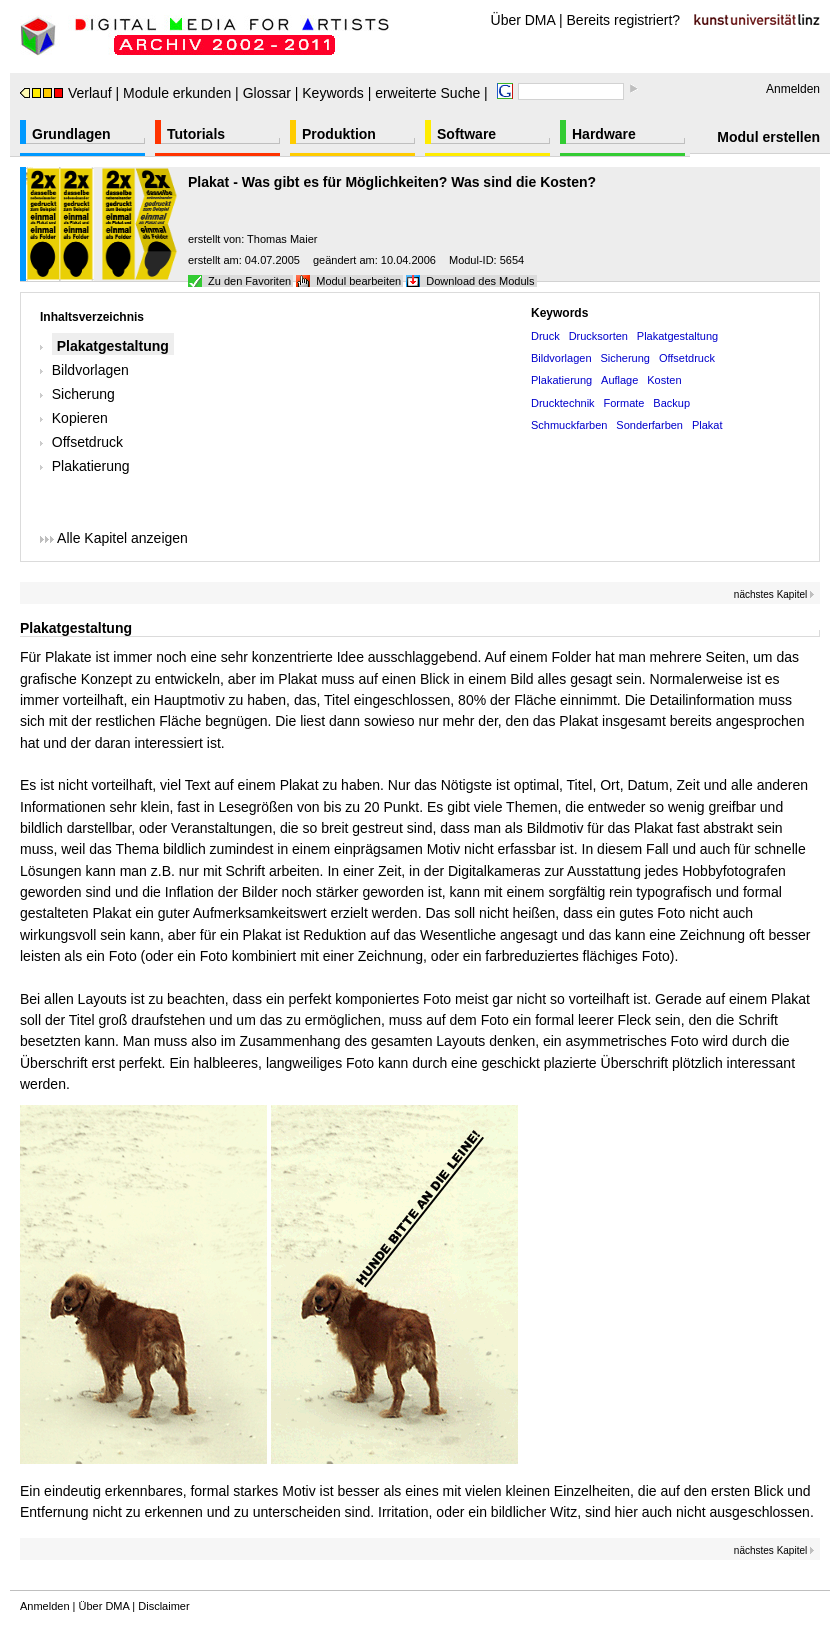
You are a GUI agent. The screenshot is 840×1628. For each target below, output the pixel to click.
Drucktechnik (563, 403)
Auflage (619, 380)
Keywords (332, 93)
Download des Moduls (480, 281)
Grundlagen (71, 134)
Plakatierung (91, 466)
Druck (545, 336)
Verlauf (66, 93)
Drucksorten (598, 336)
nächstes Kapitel (774, 594)
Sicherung (83, 394)
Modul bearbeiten (358, 281)
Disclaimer (163, 1606)
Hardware (604, 134)
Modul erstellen (768, 137)
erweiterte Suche (427, 93)
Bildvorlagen (90, 370)
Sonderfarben (649, 425)
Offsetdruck (87, 442)
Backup (671, 403)
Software (466, 134)
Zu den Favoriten (249, 281)
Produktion (339, 134)
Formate (623, 403)
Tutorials (196, 134)
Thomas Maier (282, 239)
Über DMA (523, 20)
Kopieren (80, 418)
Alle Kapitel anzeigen (114, 538)
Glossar (267, 93)
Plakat (707, 425)
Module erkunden (177, 93)
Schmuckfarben (569, 425)
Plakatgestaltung (113, 346)
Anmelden (793, 89)
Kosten (664, 380)
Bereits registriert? (624, 20)
